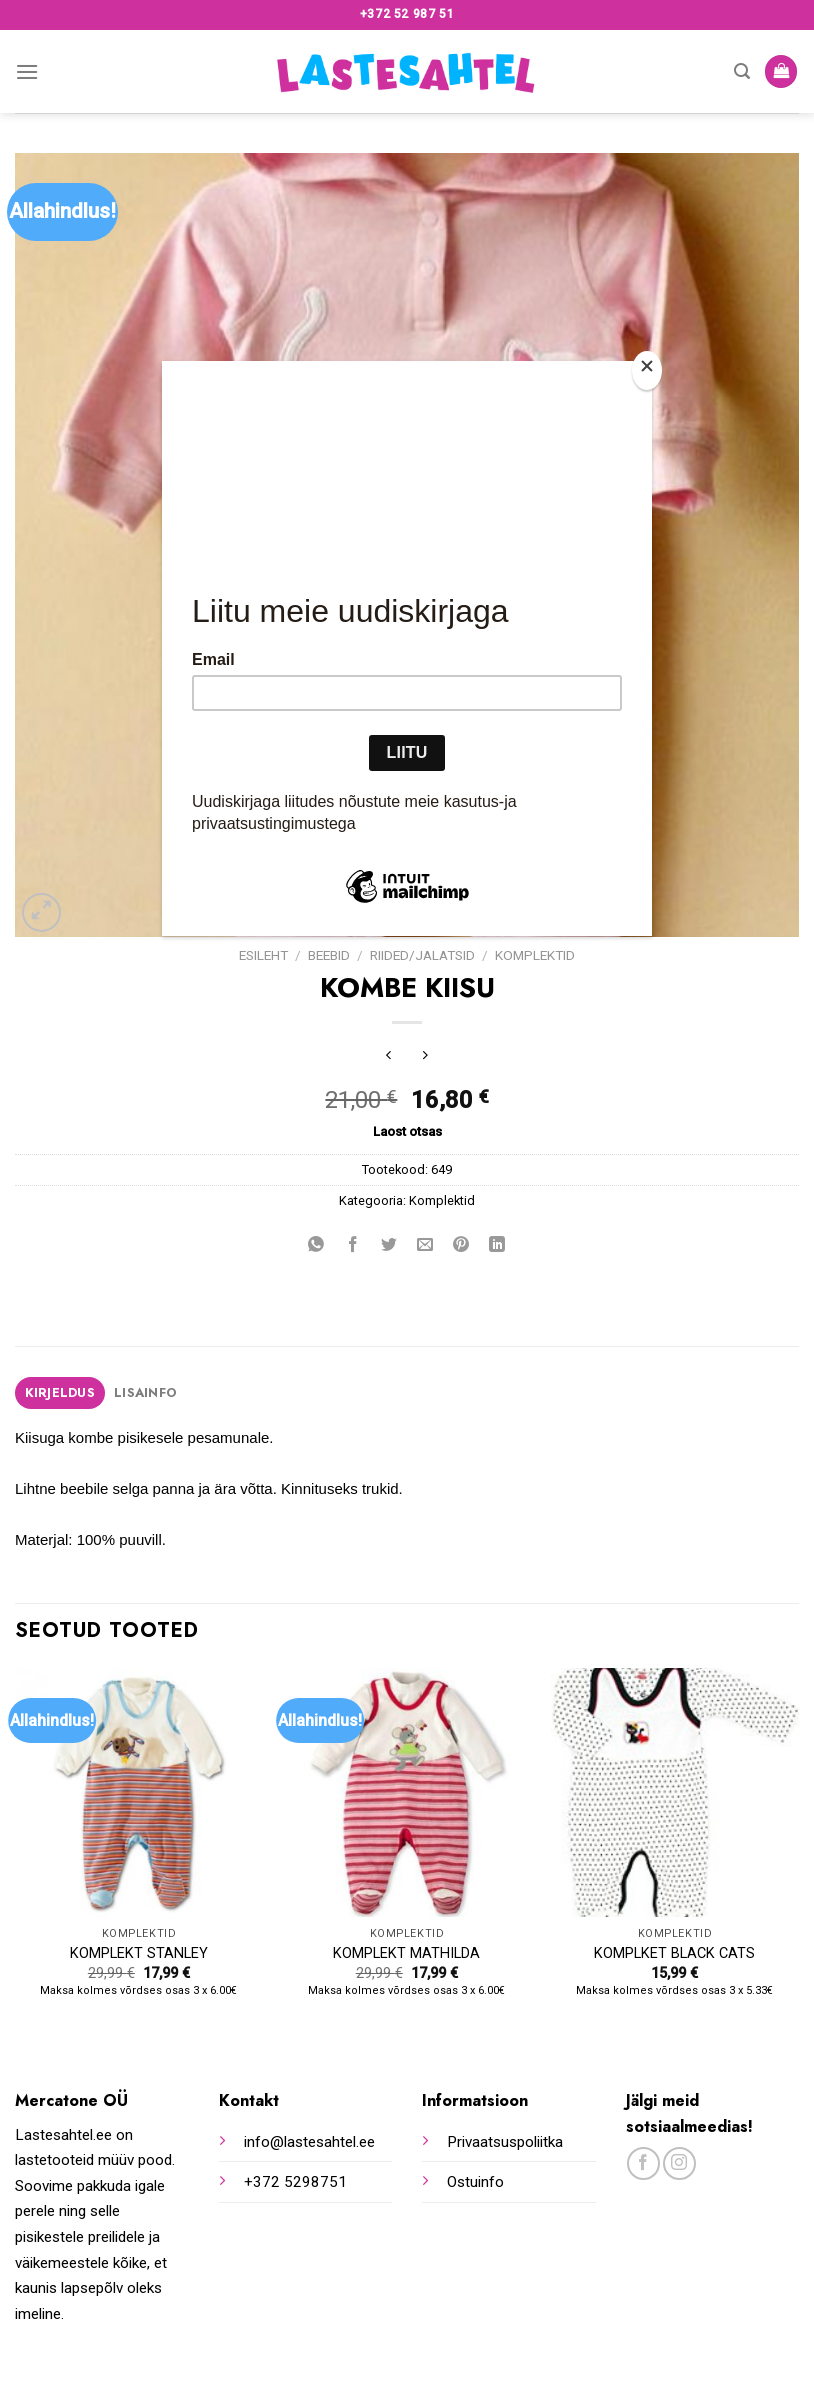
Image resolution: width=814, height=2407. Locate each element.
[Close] (647, 370)
